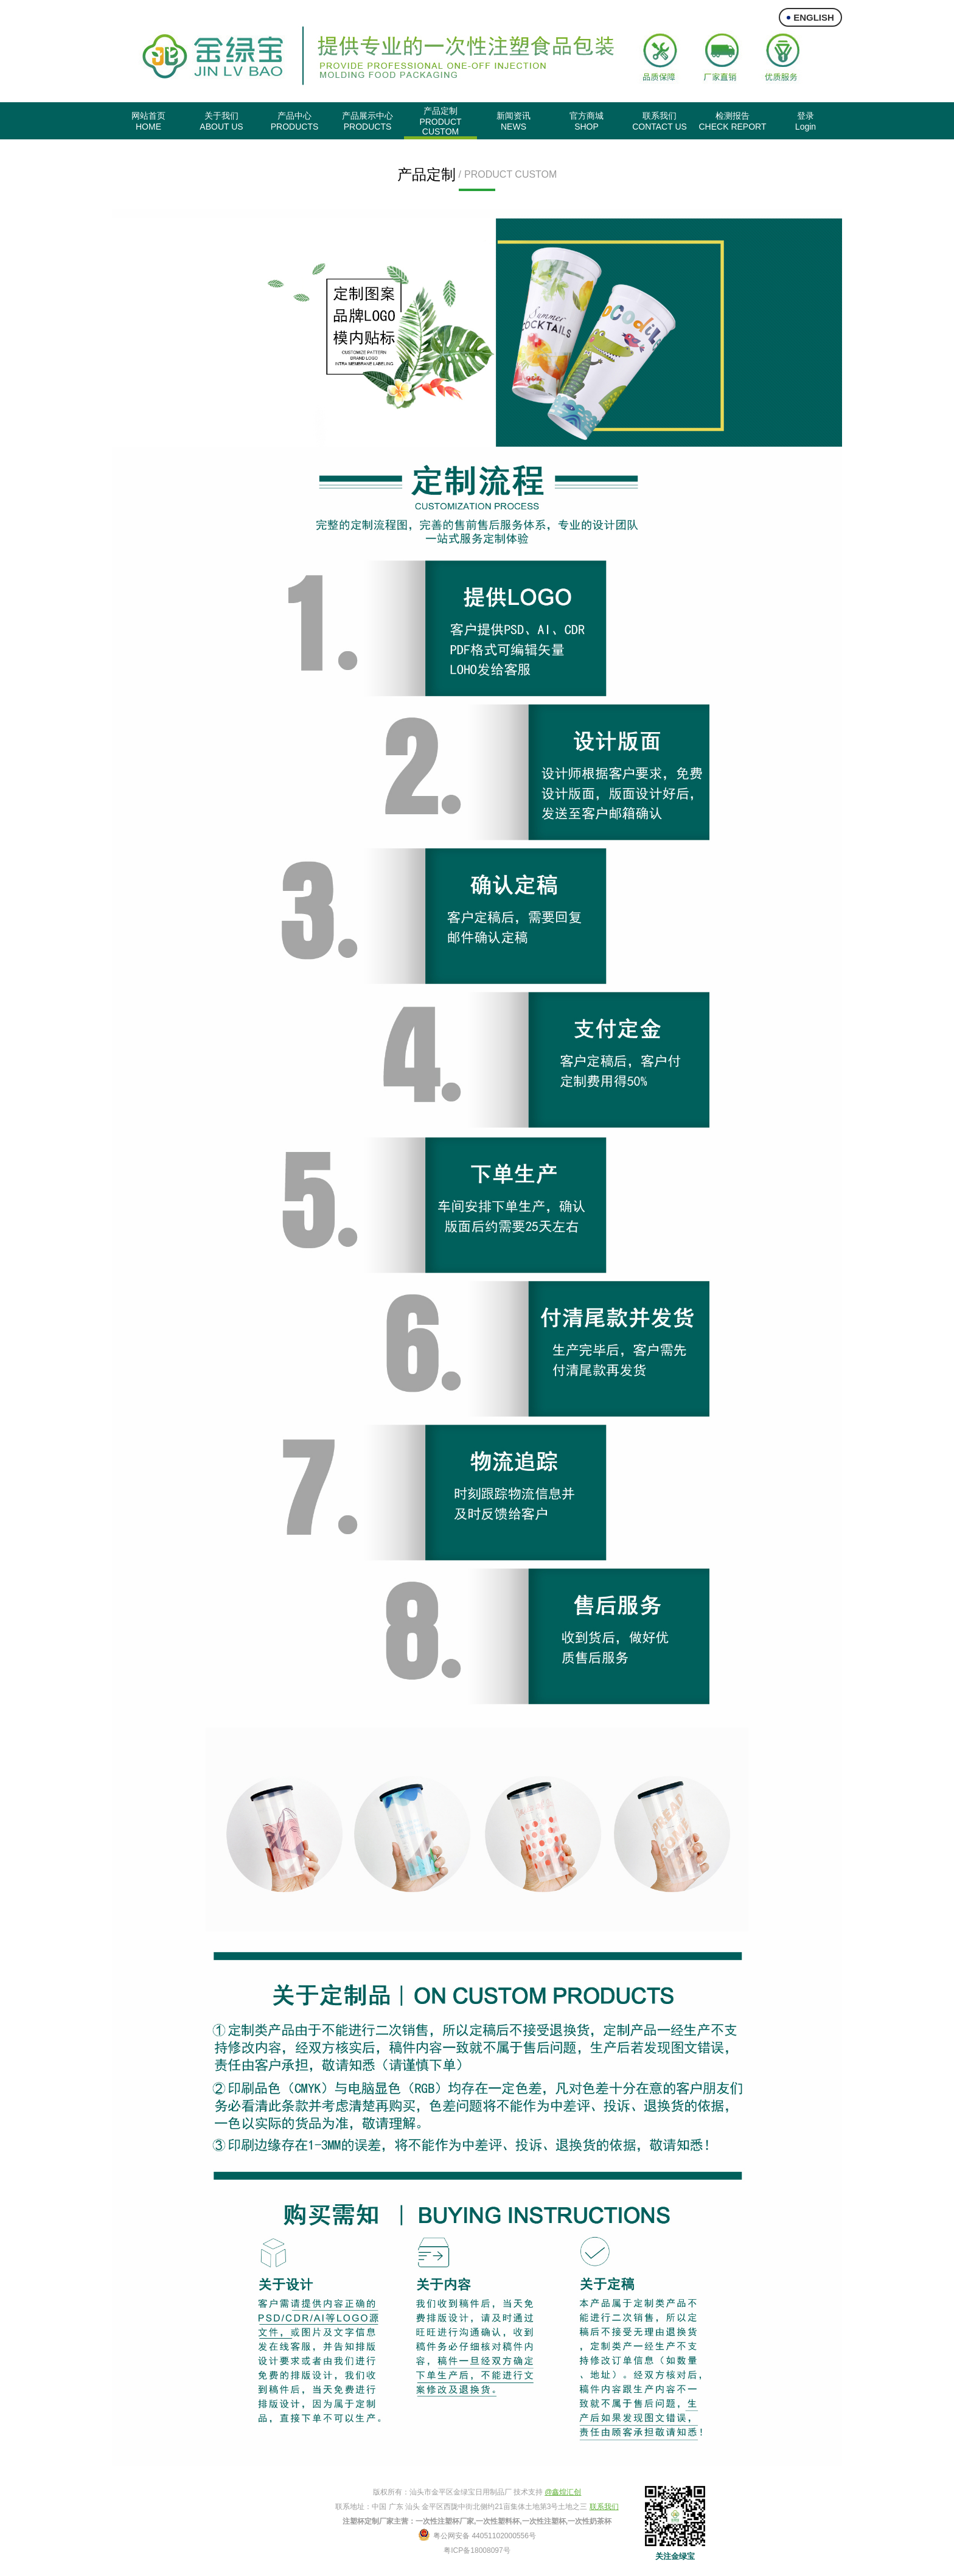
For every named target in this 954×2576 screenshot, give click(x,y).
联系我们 (604, 2506)
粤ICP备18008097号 (477, 2550)
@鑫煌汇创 (563, 2492)
